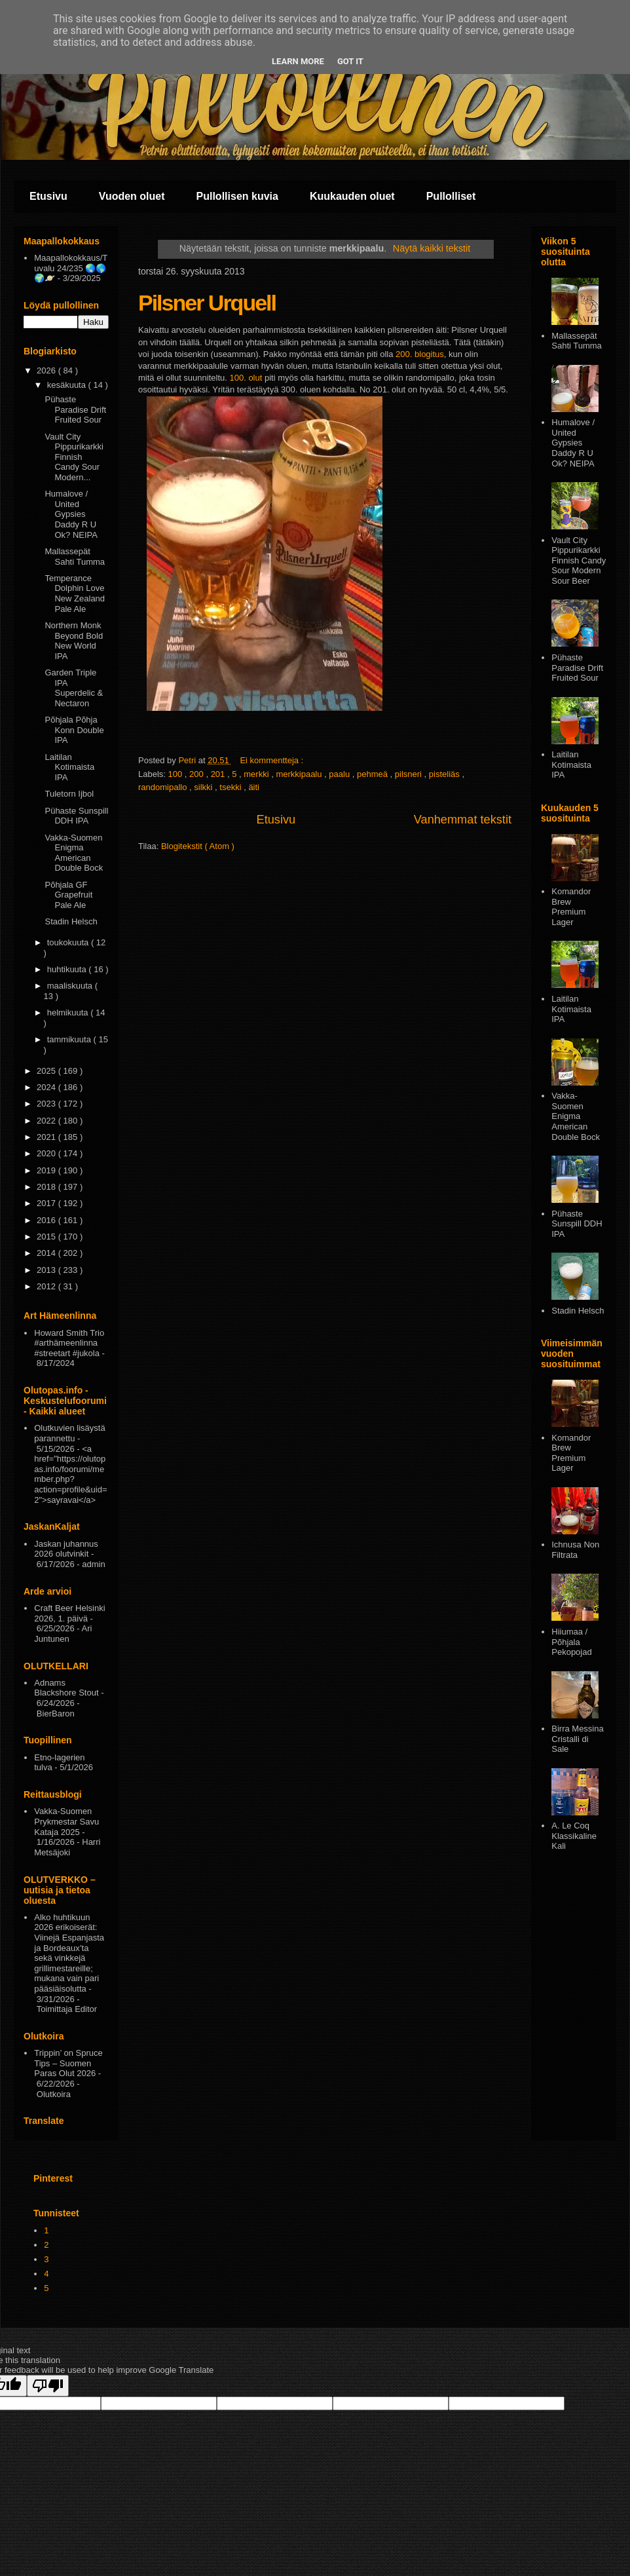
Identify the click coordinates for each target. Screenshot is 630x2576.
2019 (47, 1170)
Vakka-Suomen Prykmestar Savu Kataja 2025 (66, 1821)
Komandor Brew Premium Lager (571, 906)
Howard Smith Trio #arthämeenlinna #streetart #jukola (69, 1343)
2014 (47, 1253)
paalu (340, 774)
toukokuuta (69, 942)
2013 (47, 1270)
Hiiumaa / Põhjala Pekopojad (571, 1642)
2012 (47, 1286)
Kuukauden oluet (352, 196)
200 (197, 774)
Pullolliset (451, 196)
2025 (47, 1071)
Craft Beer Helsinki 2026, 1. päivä (69, 1613)
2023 (47, 1103)
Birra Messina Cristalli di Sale (577, 1739)
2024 (47, 1087)
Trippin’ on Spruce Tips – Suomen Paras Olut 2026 (68, 2063)
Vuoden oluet (132, 196)
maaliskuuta (71, 986)
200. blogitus (420, 354)
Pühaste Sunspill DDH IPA (76, 816)
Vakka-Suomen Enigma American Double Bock (74, 853)
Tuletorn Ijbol (69, 794)
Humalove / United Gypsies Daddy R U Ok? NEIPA (71, 514)
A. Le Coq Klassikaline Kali (574, 1836)
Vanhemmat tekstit (462, 819)
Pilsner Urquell (207, 302)
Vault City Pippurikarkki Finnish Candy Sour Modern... (74, 457)
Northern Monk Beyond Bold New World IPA (74, 640)
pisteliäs (445, 774)
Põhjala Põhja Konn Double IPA (74, 730)
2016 (47, 1220)
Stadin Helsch (71, 921)
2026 (47, 370)
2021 (47, 1137)
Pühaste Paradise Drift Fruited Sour (75, 409)
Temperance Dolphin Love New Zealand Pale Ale (75, 593)
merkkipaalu (300, 774)
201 (219, 774)
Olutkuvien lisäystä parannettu (69, 1433)
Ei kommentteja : (272, 760)
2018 (47, 1187)
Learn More (298, 61)
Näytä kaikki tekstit (431, 248)
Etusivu (48, 196)
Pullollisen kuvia (237, 196)
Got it (350, 61)
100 (176, 774)
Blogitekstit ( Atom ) (197, 846)
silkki (204, 787)
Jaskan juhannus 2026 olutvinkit (66, 1549)
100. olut (245, 378)
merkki (257, 774)
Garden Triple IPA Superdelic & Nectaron (74, 688)
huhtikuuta (68, 969)
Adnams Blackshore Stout (66, 1688)
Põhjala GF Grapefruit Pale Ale (68, 895)
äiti (253, 787)
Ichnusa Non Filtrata (575, 1550)
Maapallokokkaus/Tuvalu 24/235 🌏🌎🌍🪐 (70, 268)
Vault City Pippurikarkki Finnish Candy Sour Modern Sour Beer (578, 560)
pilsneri (409, 774)
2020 (47, 1153)
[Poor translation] (48, 2385)
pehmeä (373, 774)
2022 (47, 1121)
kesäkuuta (67, 385)
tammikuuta (70, 1039)
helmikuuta (68, 1012)
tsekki (231, 787)
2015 (47, 1236)
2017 (47, 1203)
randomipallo (163, 787)
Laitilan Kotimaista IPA (69, 767)
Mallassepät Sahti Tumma (75, 556)
